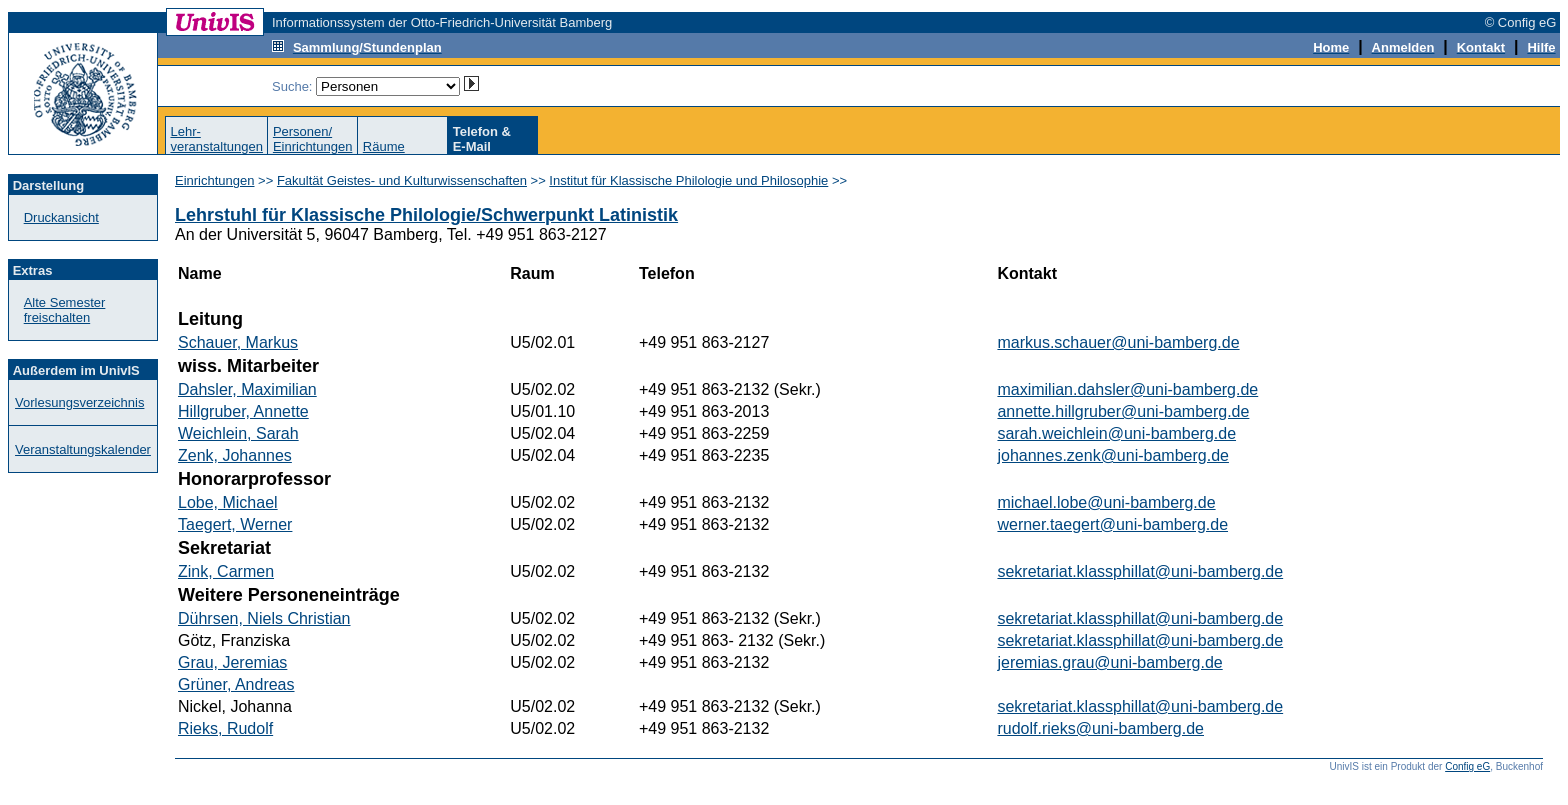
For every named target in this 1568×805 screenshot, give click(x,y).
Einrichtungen (215, 180)
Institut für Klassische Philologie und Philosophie (688, 180)
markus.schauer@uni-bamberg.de (1118, 342)
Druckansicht (61, 217)
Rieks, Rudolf (225, 728)
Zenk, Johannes (235, 455)
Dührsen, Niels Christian (264, 618)
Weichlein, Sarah (238, 433)
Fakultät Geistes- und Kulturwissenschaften (402, 180)
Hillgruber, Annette (243, 411)
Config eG (1467, 766)
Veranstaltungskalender (83, 449)
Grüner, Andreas (236, 684)
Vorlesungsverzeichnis (79, 402)
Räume (384, 146)
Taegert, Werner (235, 524)
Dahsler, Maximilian (247, 389)
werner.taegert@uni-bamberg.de (1112, 524)
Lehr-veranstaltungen (216, 139)
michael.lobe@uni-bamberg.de (1106, 502)
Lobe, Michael (228, 502)
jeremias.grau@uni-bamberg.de (1109, 662)
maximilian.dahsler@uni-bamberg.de (1127, 389)
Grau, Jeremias (232, 662)
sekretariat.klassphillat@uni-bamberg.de (1140, 571)
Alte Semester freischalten (65, 310)
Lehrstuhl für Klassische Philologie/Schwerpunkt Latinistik (426, 215)
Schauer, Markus (238, 342)
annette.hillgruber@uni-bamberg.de (1123, 411)
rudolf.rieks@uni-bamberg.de (1100, 728)
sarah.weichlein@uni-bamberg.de (1116, 433)
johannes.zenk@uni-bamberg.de (1113, 455)
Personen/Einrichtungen (313, 139)
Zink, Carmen (226, 571)
